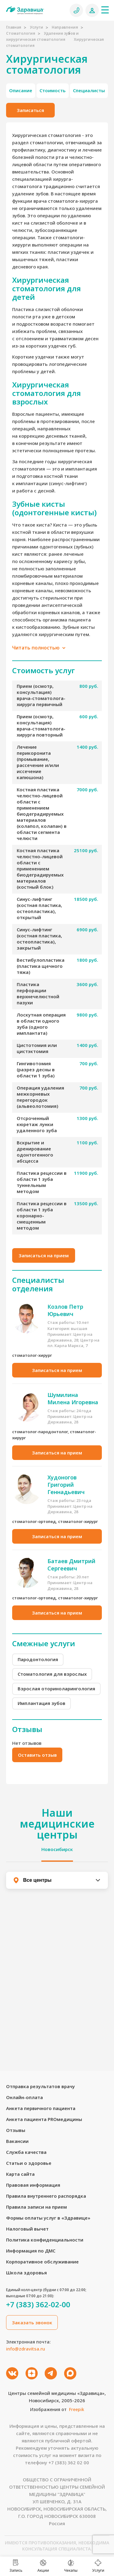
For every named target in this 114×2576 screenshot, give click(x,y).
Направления (65, 27)
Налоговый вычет (27, 2229)
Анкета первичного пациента (40, 2108)
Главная (13, 27)
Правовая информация (33, 2185)
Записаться (30, 110)
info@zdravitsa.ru (25, 2349)
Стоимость (53, 90)
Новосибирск (57, 1849)
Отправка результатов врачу (40, 2086)
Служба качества (26, 2152)
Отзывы (15, 2130)
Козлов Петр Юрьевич (65, 1310)
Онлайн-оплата (24, 2097)
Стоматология (20, 33)
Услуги (36, 27)
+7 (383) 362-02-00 (38, 2304)
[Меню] (104, 10)
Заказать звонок (32, 2322)
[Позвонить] (76, 10)
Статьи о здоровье (28, 2163)
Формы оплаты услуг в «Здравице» (48, 2218)
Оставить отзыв (37, 1755)
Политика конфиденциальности (44, 2240)
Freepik (76, 2409)
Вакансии (17, 2141)
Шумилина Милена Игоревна (72, 1398)
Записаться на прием (44, 1255)
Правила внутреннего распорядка (46, 2196)
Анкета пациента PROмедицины (44, 2119)
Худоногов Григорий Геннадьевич (66, 1485)
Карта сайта (20, 2174)
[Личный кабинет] (92, 10)
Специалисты (89, 90)
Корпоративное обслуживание (42, 2262)
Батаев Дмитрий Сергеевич (71, 1564)
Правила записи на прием (36, 2207)
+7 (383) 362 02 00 (68, 2462)
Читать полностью (38, 648)
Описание (20, 90)
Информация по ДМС (30, 2251)
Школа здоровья (26, 2273)
